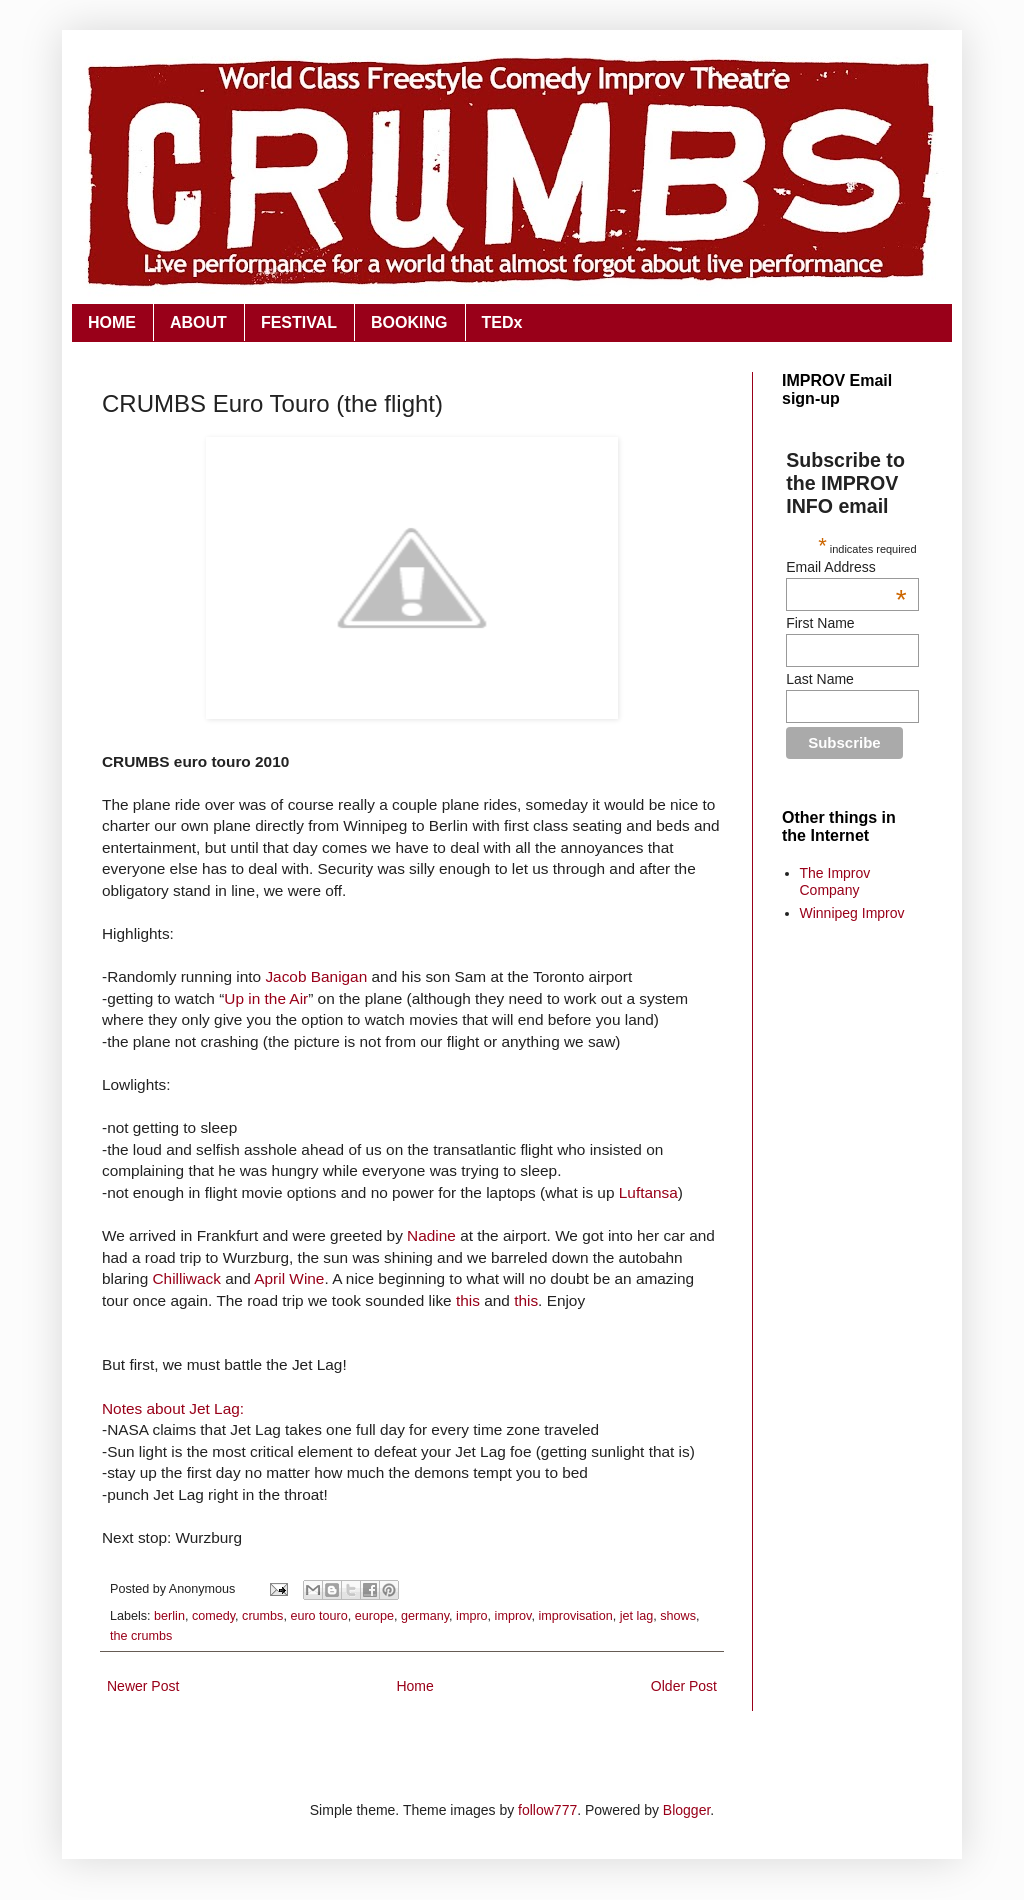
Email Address (846, 567)
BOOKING (409, 322)
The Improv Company (835, 881)
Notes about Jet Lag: (173, 1408)
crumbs (262, 1616)
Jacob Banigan (316, 976)
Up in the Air (266, 998)
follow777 (547, 1810)
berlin (169, 1616)
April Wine (289, 1278)
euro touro (318, 1616)
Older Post (684, 1686)
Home (414, 1686)
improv (513, 1616)
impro (472, 1616)
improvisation (575, 1616)
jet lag (637, 1616)
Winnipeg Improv (852, 913)
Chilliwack (186, 1278)
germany (425, 1616)
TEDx (502, 322)
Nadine (431, 1235)
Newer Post (143, 1686)
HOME (112, 322)
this (468, 1300)
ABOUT (198, 322)
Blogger (686, 1810)
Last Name (820, 679)
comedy (213, 1616)
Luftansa (648, 1192)
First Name (820, 623)
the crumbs (141, 1636)
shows (678, 1616)
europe (374, 1616)
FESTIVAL (299, 322)
